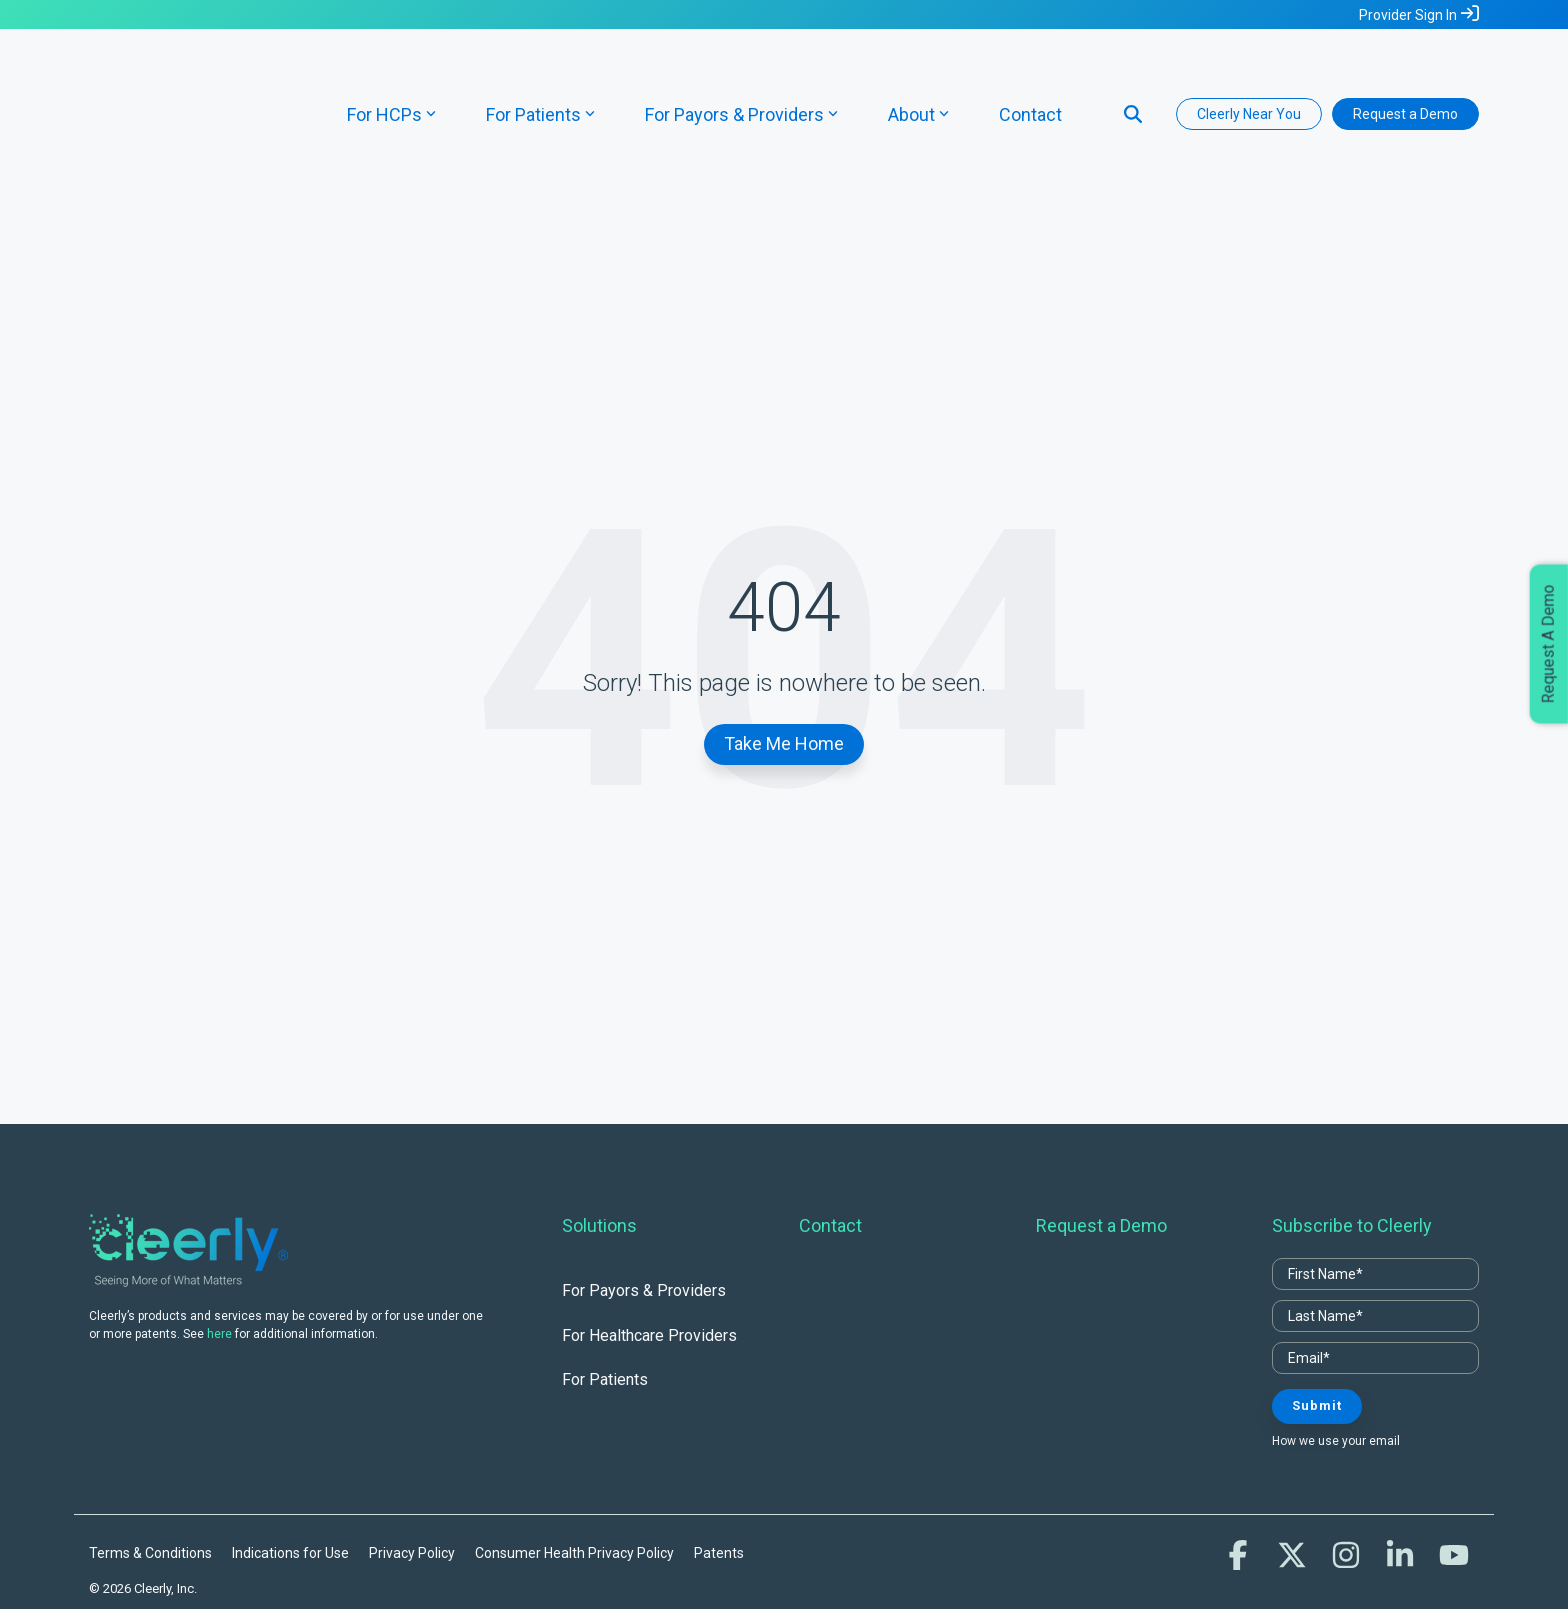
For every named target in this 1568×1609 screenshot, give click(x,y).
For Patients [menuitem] (605, 1296)
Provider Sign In (1408, 15)
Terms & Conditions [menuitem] (150, 1470)
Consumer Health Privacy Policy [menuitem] (574, 1470)
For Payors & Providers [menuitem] (644, 1208)
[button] (1240, 1478)
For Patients (540, 72)
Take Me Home (784, 660)
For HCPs (391, 72)
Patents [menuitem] (719, 1470)
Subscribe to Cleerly (1352, 1142)
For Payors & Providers (741, 72)
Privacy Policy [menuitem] (412, 1470)
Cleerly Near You (1249, 72)
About (918, 72)
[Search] (1133, 72)
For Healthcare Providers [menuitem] (649, 1252)
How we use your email (1336, 1358)
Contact (1030, 72)
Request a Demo (1405, 72)
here (219, 1251)
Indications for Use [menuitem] (290, 1470)
